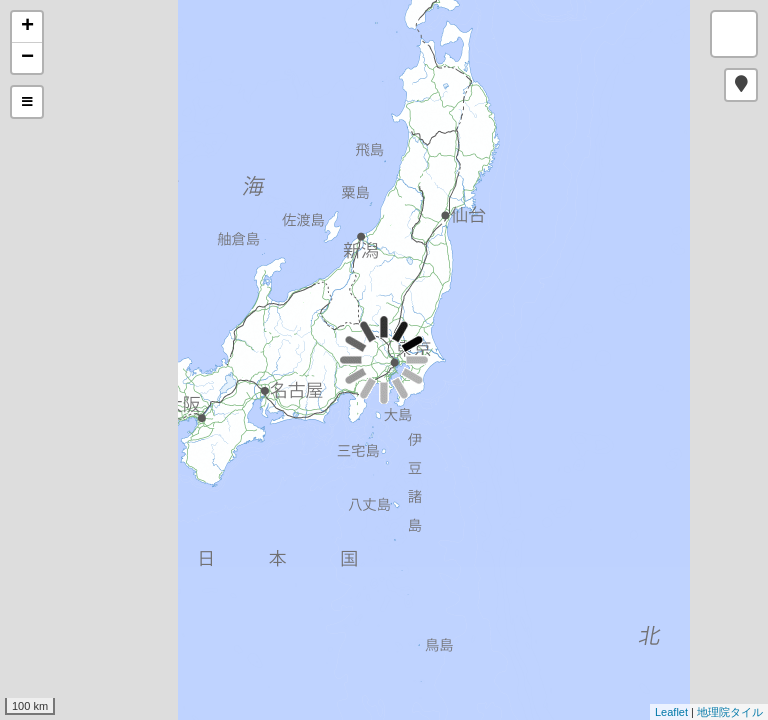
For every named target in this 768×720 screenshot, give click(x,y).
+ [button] (27, 27)
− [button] (27, 58)
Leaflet (671, 712)
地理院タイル (730, 712)
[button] (741, 85)
